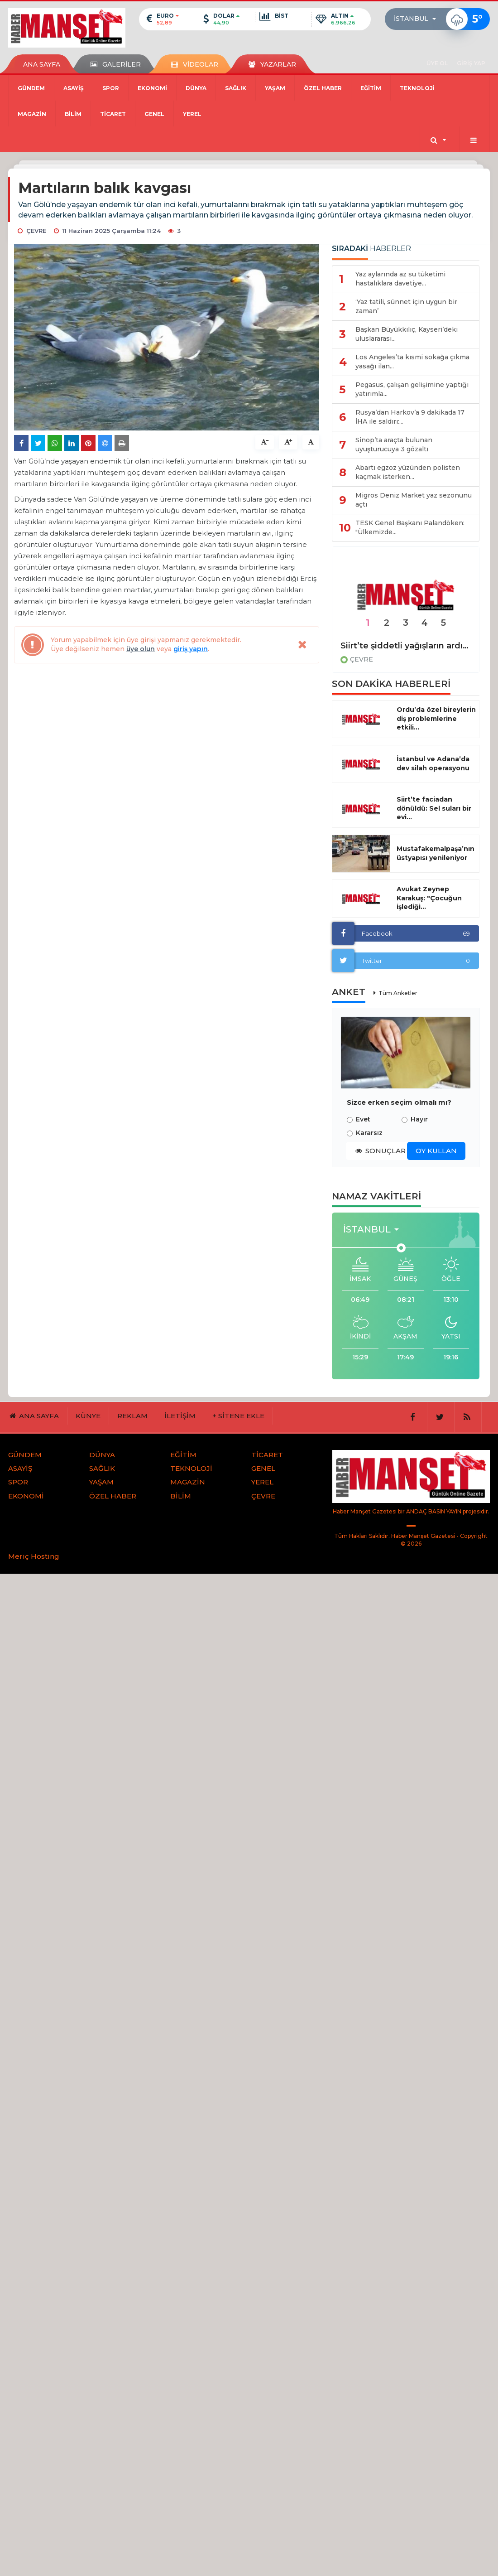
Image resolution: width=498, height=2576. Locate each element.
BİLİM (73, 114)
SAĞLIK (235, 88)
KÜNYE (88, 1415)
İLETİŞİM (180, 1415)
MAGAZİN (32, 114)
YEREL (192, 114)
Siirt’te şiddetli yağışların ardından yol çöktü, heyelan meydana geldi (405, 646)
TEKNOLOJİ (417, 88)
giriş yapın (190, 649)
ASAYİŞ (73, 88)
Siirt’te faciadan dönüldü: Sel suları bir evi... (434, 808)
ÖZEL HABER (323, 88)
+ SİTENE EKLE (238, 1415)
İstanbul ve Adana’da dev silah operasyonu (433, 763)
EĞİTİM (370, 88)
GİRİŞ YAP (471, 63)
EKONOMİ (152, 88)
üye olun (140, 649)
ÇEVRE (361, 659)
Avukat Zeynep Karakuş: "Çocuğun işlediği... (429, 898)
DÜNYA (196, 88)
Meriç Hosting (33, 1556)
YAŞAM (275, 88)
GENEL (154, 114)
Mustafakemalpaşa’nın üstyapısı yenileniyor (435, 853)
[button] (417, 19)
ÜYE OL (437, 63)
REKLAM (132, 1415)
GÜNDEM (31, 88)
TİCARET (113, 114)
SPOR (110, 88)
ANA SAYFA (41, 64)
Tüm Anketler (397, 993)
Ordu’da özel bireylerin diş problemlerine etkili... (436, 719)
